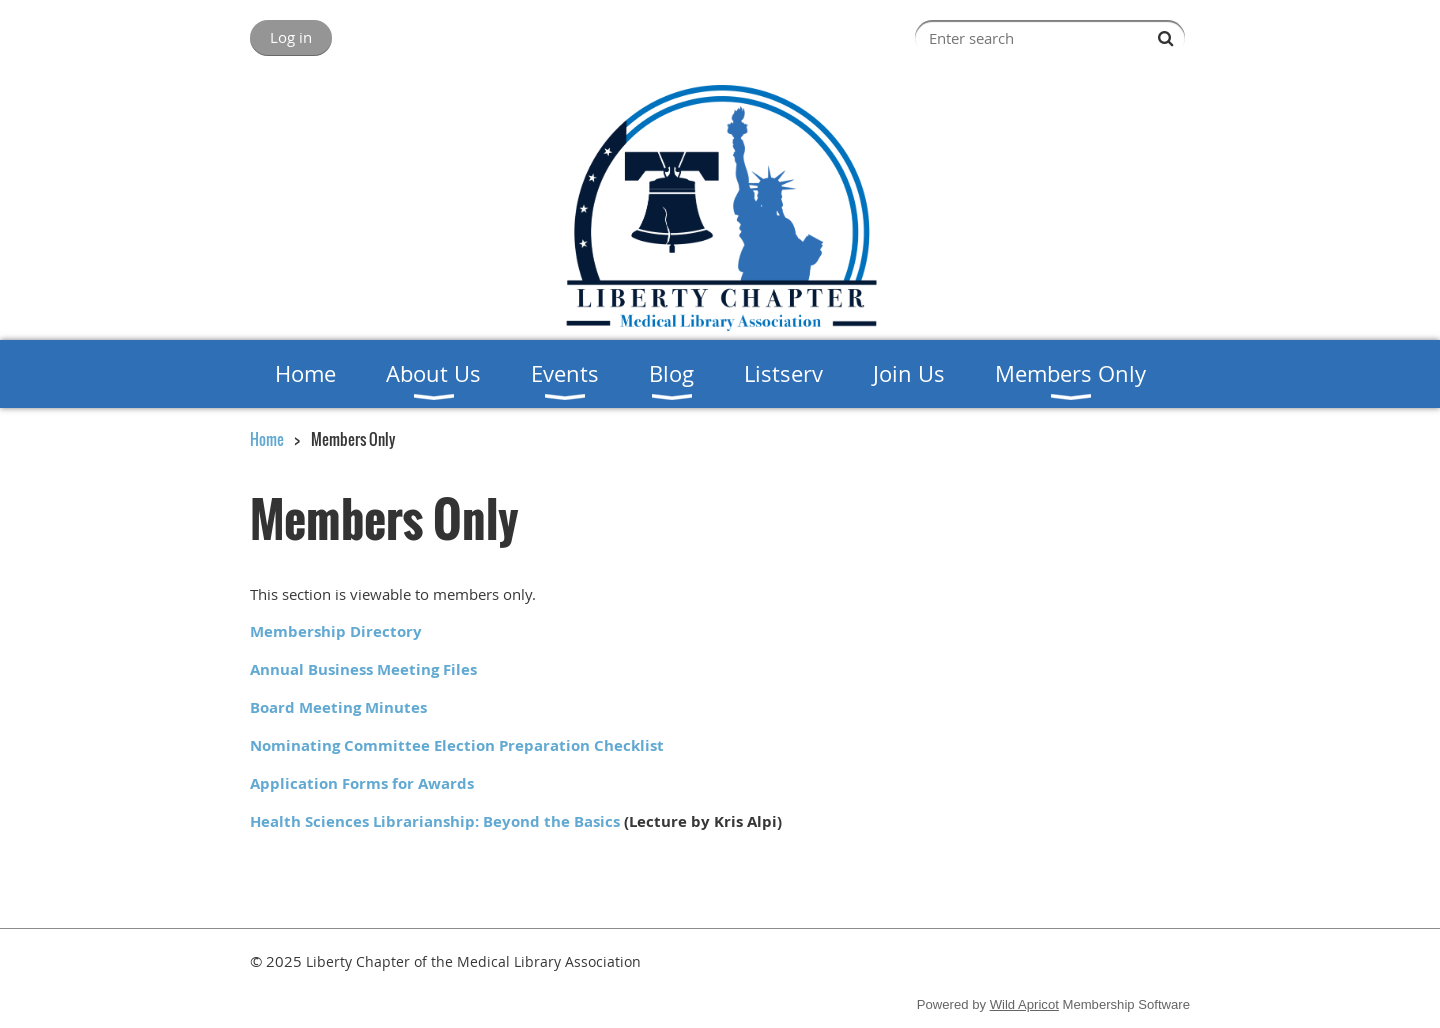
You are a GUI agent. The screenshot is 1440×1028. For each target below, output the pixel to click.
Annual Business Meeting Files (363, 669)
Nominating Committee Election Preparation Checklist (457, 745)
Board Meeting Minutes (338, 707)
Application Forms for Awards (362, 783)
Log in (291, 37)
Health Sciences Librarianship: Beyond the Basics (435, 821)
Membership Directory (336, 631)
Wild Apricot (1024, 1004)
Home (267, 439)
